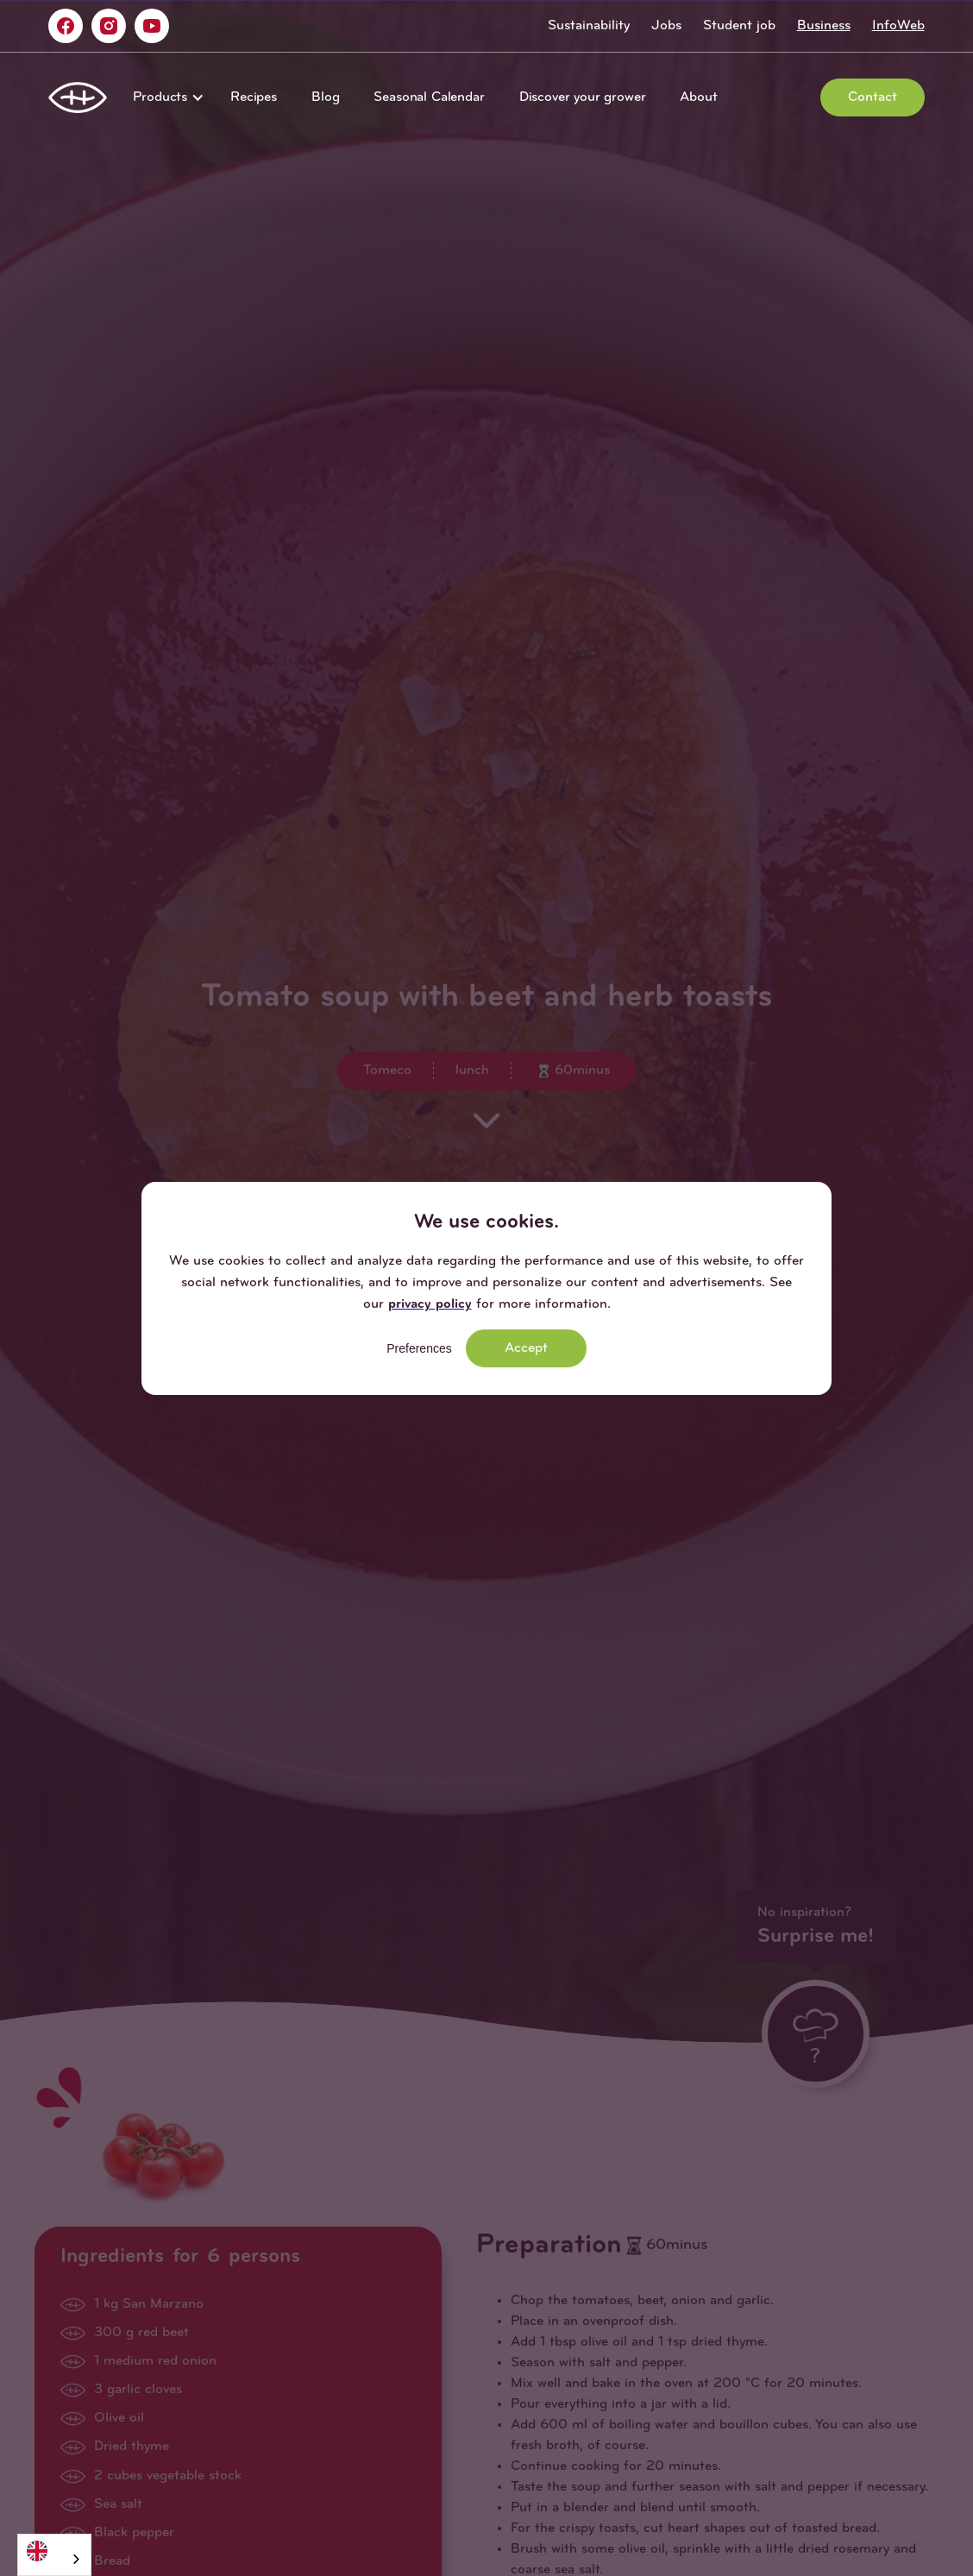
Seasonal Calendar (429, 97)
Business (824, 26)
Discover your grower (582, 97)
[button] (164, 97)
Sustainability (589, 26)
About (698, 97)
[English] (54, 2551)
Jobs (666, 26)
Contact (872, 97)
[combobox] (54, 2555)
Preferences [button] (418, 1348)
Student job (739, 26)
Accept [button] (526, 1348)
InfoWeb (898, 26)
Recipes (253, 97)
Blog (325, 97)
